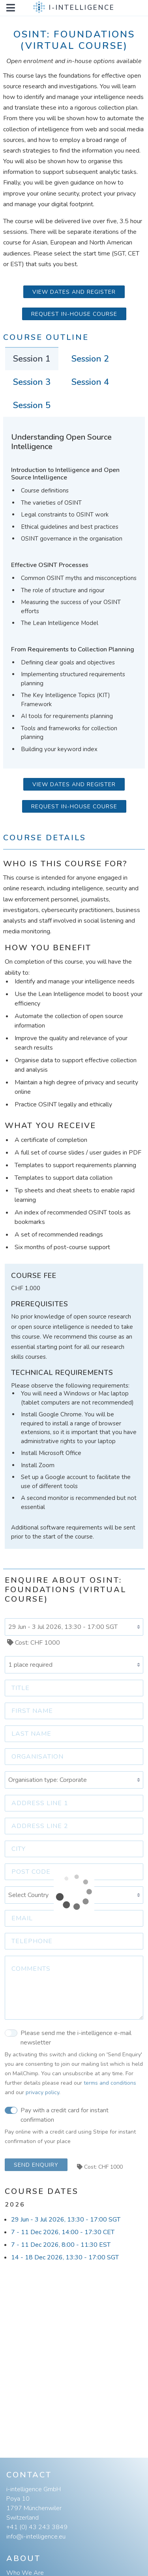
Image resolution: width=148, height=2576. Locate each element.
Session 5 (32, 405)
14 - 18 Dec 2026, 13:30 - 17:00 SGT (65, 2257)
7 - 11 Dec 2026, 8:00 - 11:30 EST (61, 2244)
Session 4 (90, 382)
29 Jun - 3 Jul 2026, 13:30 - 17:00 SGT (65, 2219)
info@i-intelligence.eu (36, 2536)
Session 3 (32, 382)
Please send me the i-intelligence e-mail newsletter (68, 2037)
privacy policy (42, 2092)
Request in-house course (74, 314)
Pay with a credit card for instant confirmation (57, 2114)
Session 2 (90, 359)
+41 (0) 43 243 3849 (36, 2527)
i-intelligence (82, 7)
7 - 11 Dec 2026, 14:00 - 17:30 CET (62, 2232)
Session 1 (32, 359)
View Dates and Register (74, 292)
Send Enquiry (36, 2165)
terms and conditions (110, 2083)
